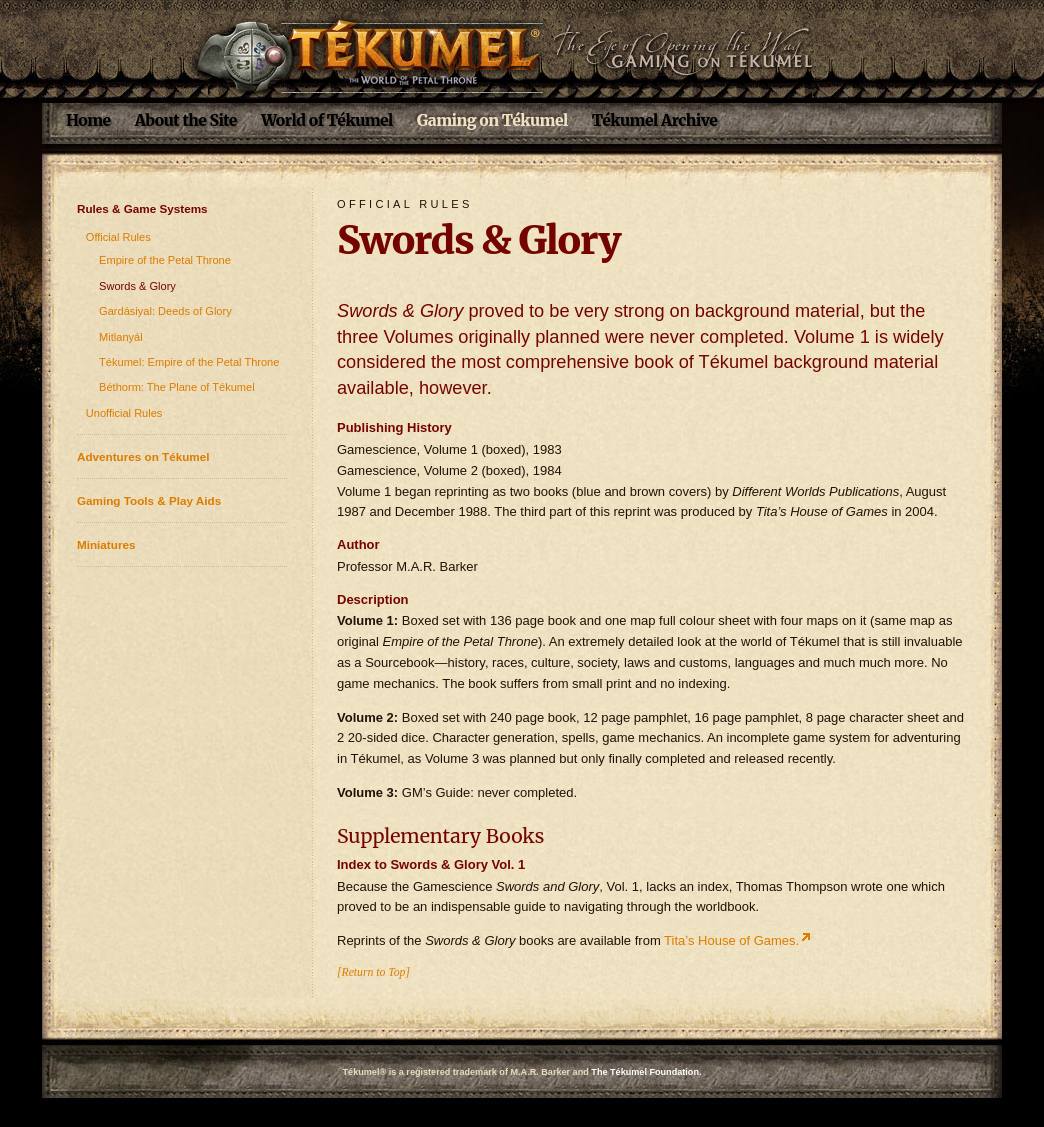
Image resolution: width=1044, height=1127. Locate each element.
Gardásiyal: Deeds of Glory (165, 311)
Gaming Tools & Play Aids (149, 500)
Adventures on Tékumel (143, 456)
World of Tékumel (327, 120)
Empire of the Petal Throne (165, 260)
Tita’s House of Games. (731, 940)
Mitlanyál (121, 337)
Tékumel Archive (655, 120)
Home (88, 120)
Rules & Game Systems (142, 208)
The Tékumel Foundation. (646, 1072)
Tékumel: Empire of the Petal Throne (189, 362)
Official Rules (118, 237)
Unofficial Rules (124, 413)
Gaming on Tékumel (492, 120)
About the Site (186, 120)
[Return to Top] (373, 972)
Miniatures (106, 544)
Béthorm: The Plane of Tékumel (177, 387)
